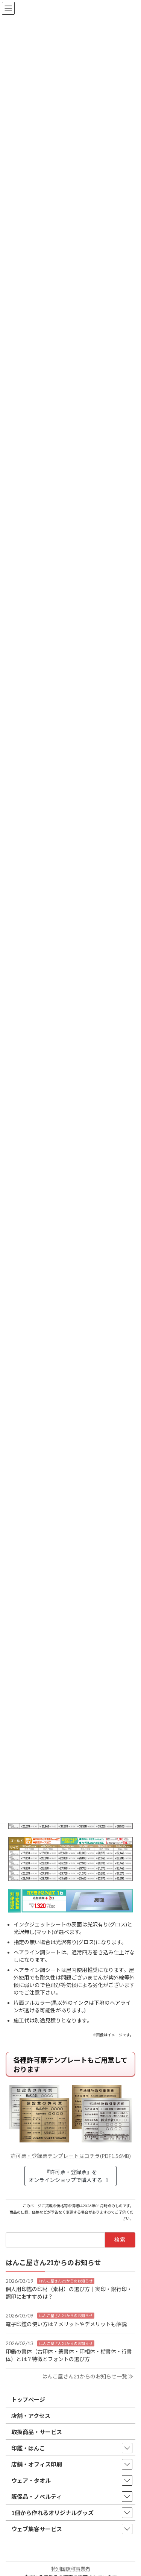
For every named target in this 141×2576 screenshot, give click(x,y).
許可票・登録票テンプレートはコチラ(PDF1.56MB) (71, 2156)
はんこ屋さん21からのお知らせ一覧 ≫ (87, 2376)
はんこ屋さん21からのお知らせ (65, 2281)
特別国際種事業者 (70, 2569)
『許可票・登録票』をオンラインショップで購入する (69, 2176)
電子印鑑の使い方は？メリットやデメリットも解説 (66, 2324)
